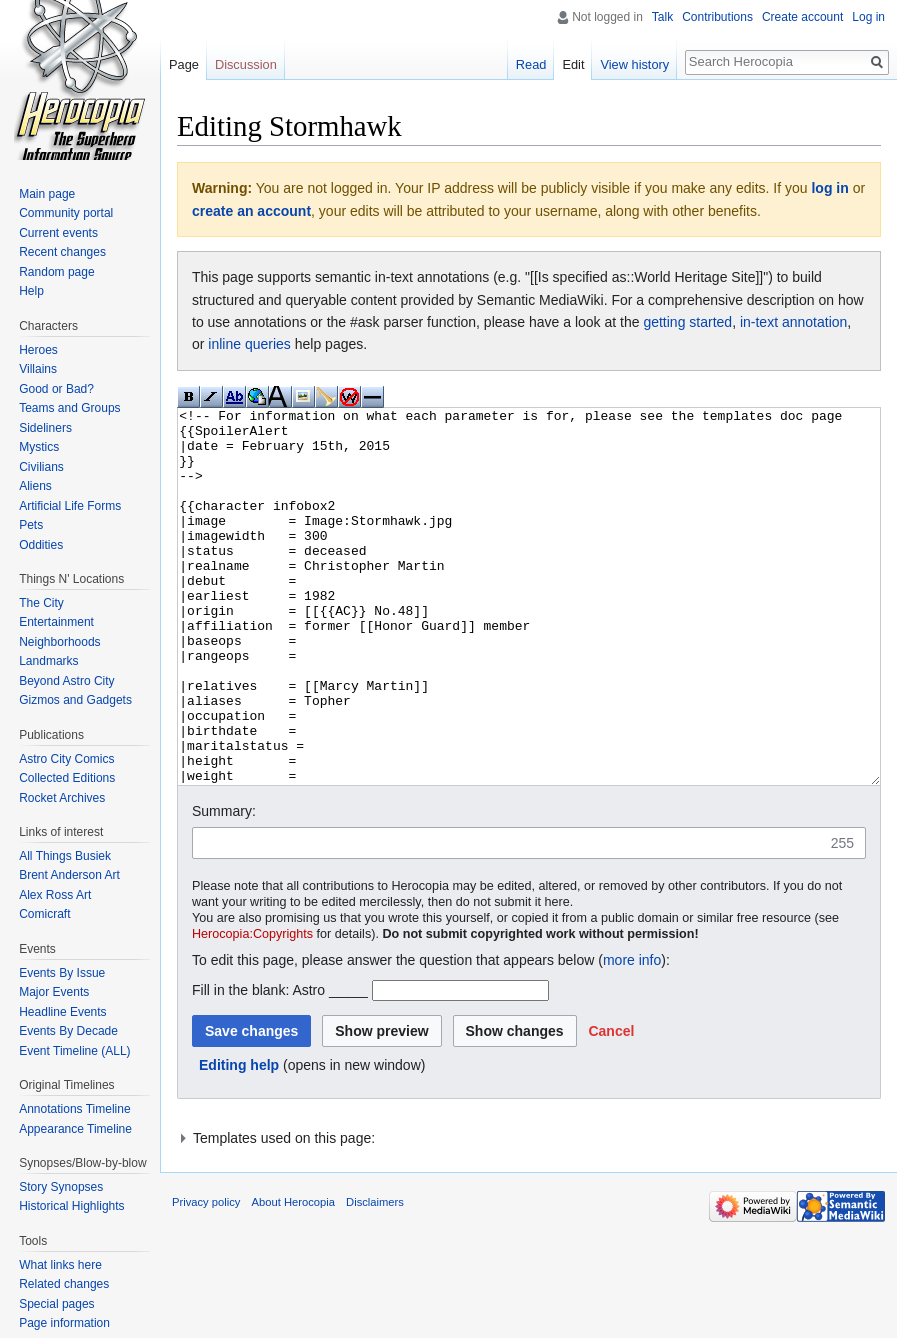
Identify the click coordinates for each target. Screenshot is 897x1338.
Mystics (39, 447)
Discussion (246, 64)
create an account (251, 211)
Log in (868, 17)
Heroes (38, 350)
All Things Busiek (65, 856)
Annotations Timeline (74, 1109)
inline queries (249, 344)
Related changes (64, 1284)
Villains (38, 369)
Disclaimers (375, 1277)
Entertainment (56, 622)
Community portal (66, 213)
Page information (64, 1323)
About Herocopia (293, 1277)
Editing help (239, 1140)
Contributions (717, 17)
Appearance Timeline (75, 1129)
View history (634, 64)
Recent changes (62, 252)
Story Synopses (61, 1187)
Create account (802, 17)
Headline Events (62, 1012)
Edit (573, 64)
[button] (611, 1106)
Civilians (41, 467)
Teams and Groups (69, 408)
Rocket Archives (62, 798)
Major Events (54, 992)
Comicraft (44, 914)
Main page (47, 194)
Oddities (41, 545)
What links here (60, 1265)
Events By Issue (62, 973)
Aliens (35, 486)
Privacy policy (206, 1277)
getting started (687, 322)
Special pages (56, 1304)
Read (531, 64)
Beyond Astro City (66, 681)
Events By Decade (68, 1031)
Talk (662, 17)
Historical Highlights (71, 1206)
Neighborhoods (59, 642)
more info (632, 1035)
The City (41, 603)
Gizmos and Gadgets (75, 700)
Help (31, 291)
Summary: (224, 886)
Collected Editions (67, 778)
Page (184, 64)
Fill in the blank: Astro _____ (280, 1065)
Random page (56, 272)
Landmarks (48, 661)
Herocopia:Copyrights (252, 1009)
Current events (58, 233)
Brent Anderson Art (69, 875)
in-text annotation (793, 322)
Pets (31, 525)
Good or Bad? (56, 389)
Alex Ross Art (55, 895)
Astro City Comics (66, 759)
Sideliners (45, 428)
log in (829, 188)
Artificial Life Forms (70, 506)
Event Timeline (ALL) (74, 1051)
